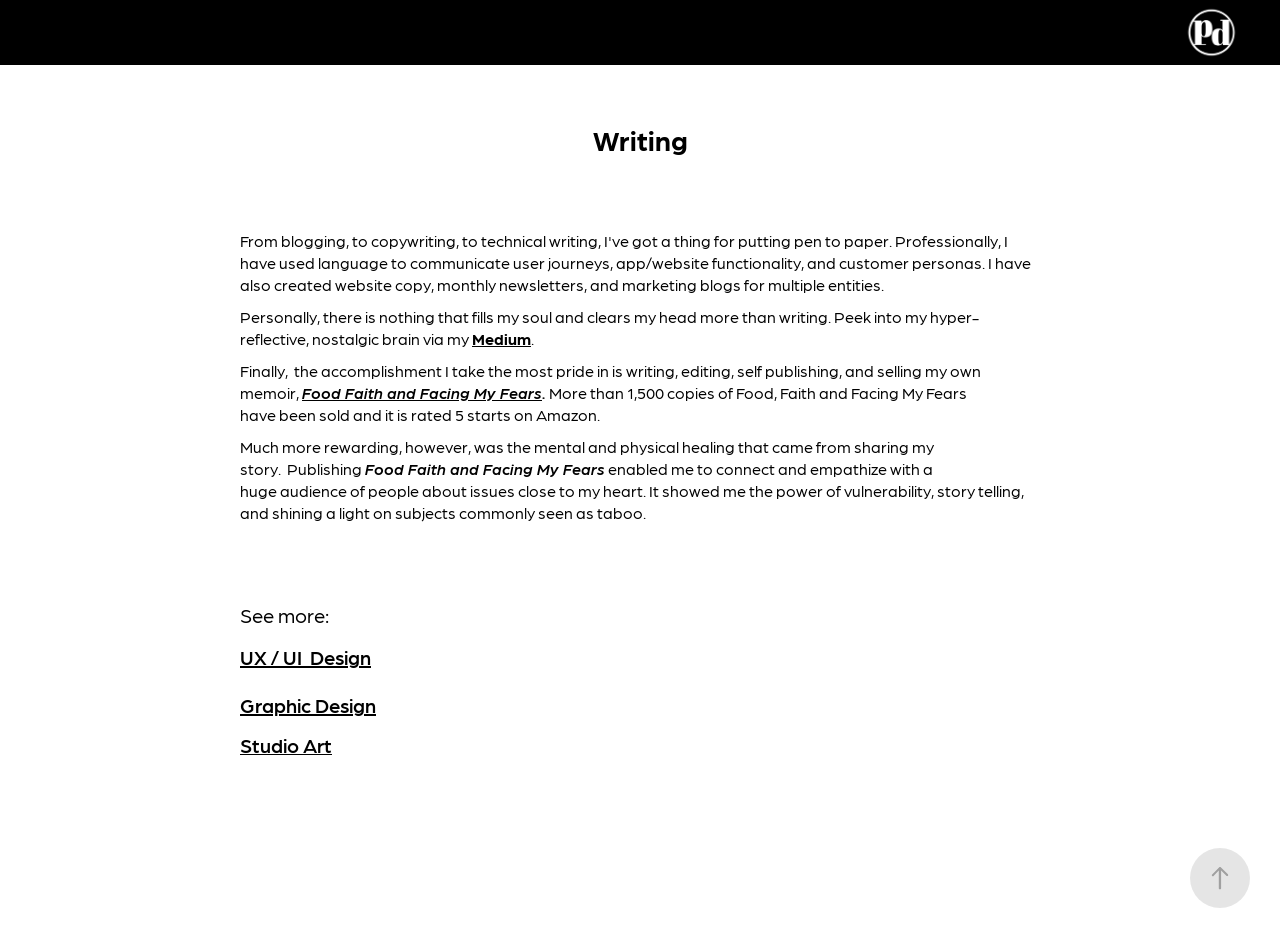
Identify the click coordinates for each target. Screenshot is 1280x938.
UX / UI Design (305, 657)
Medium (501, 338)
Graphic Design (308, 705)
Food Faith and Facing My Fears (422, 392)
